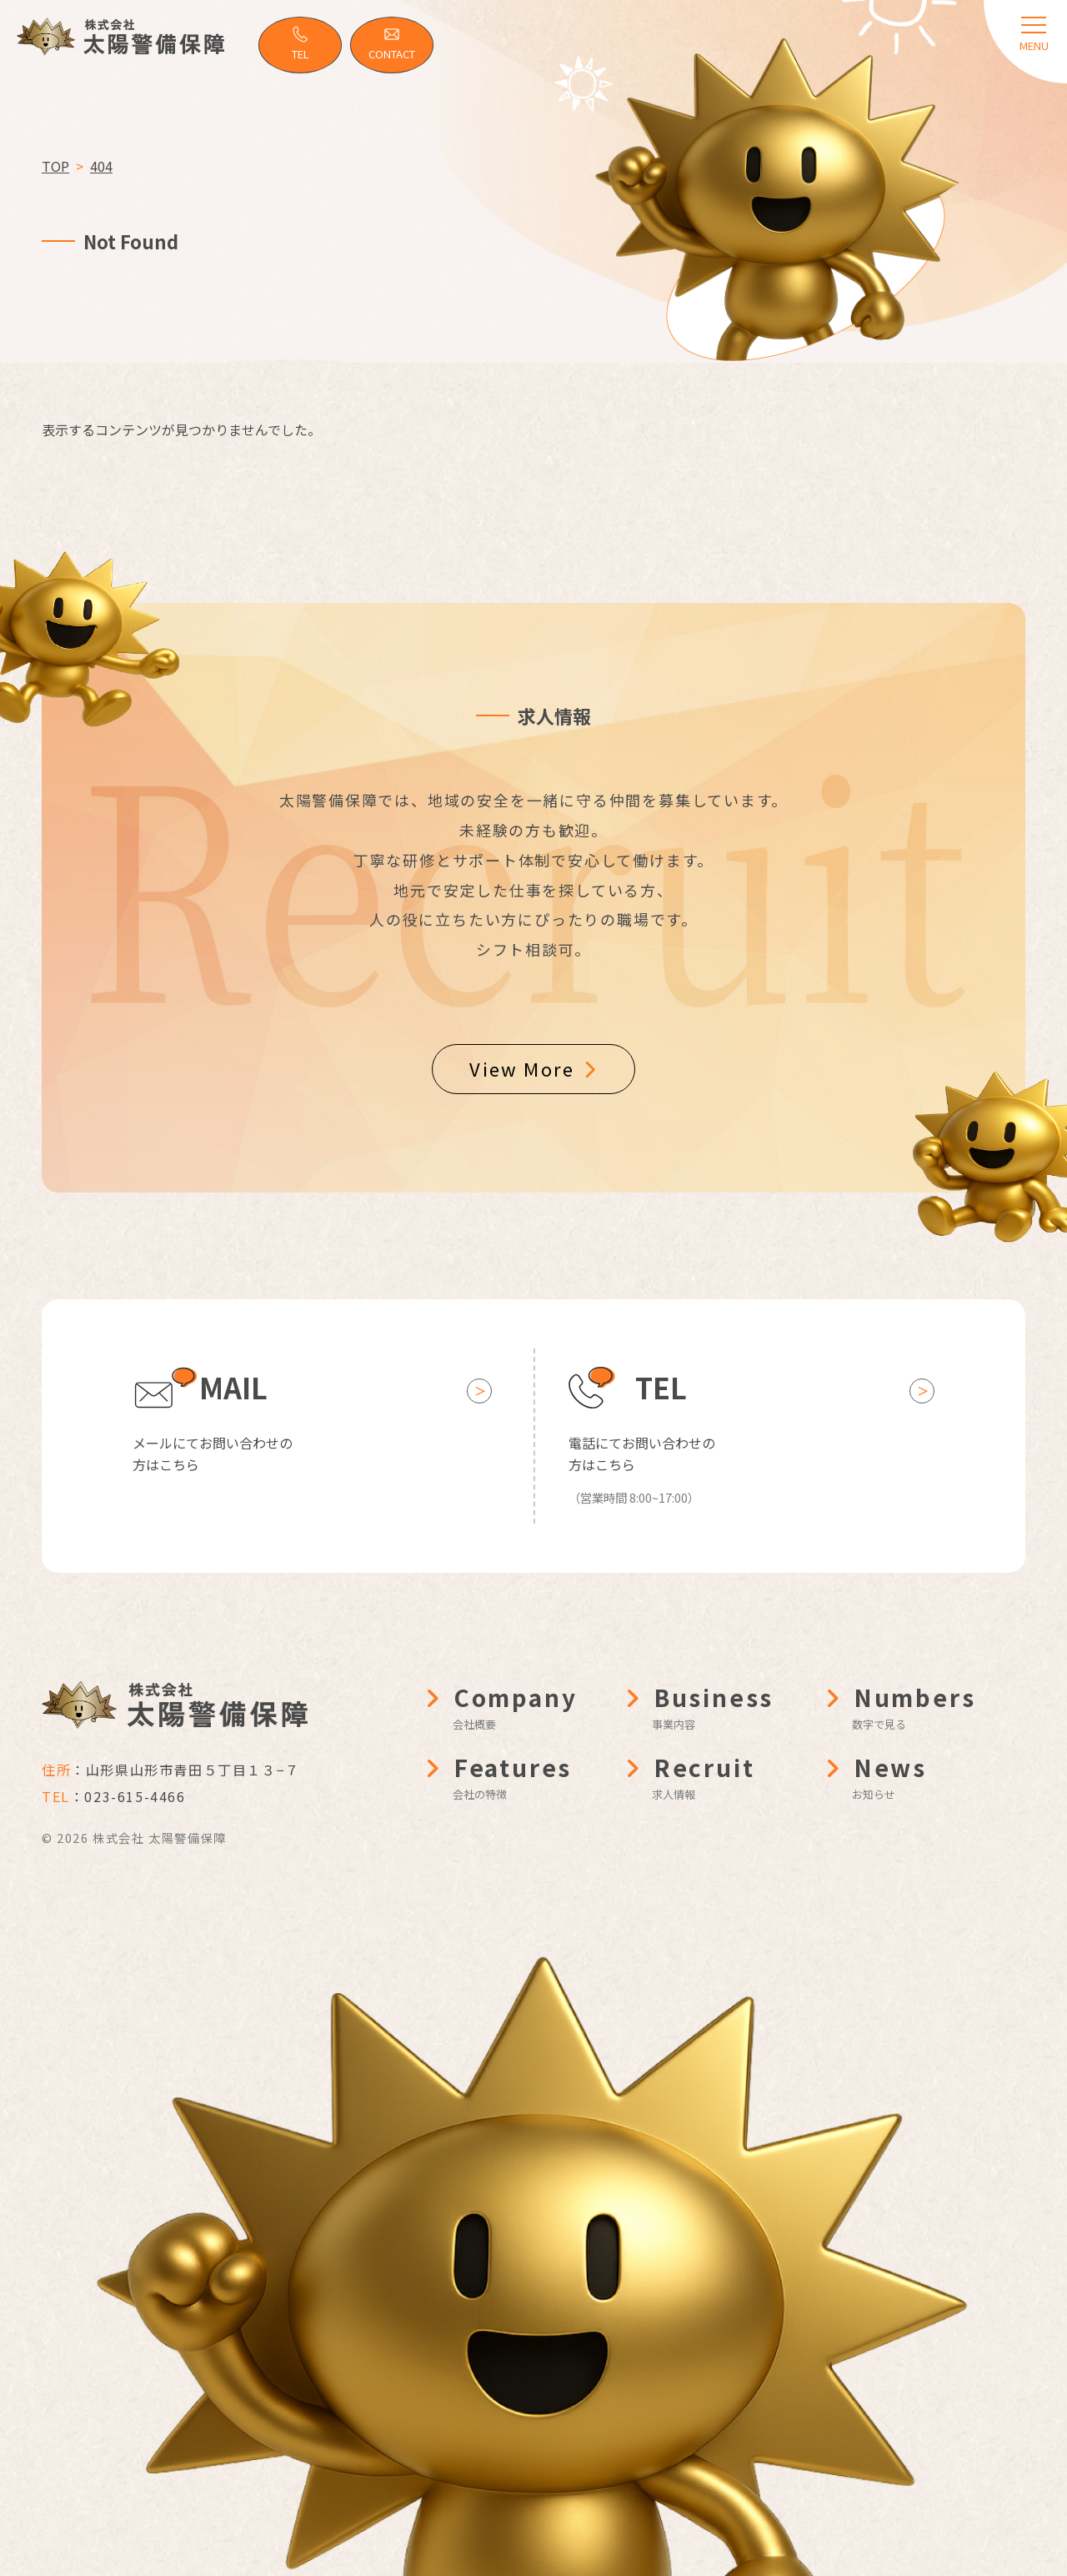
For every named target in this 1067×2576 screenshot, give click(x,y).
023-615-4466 (134, 1796)
